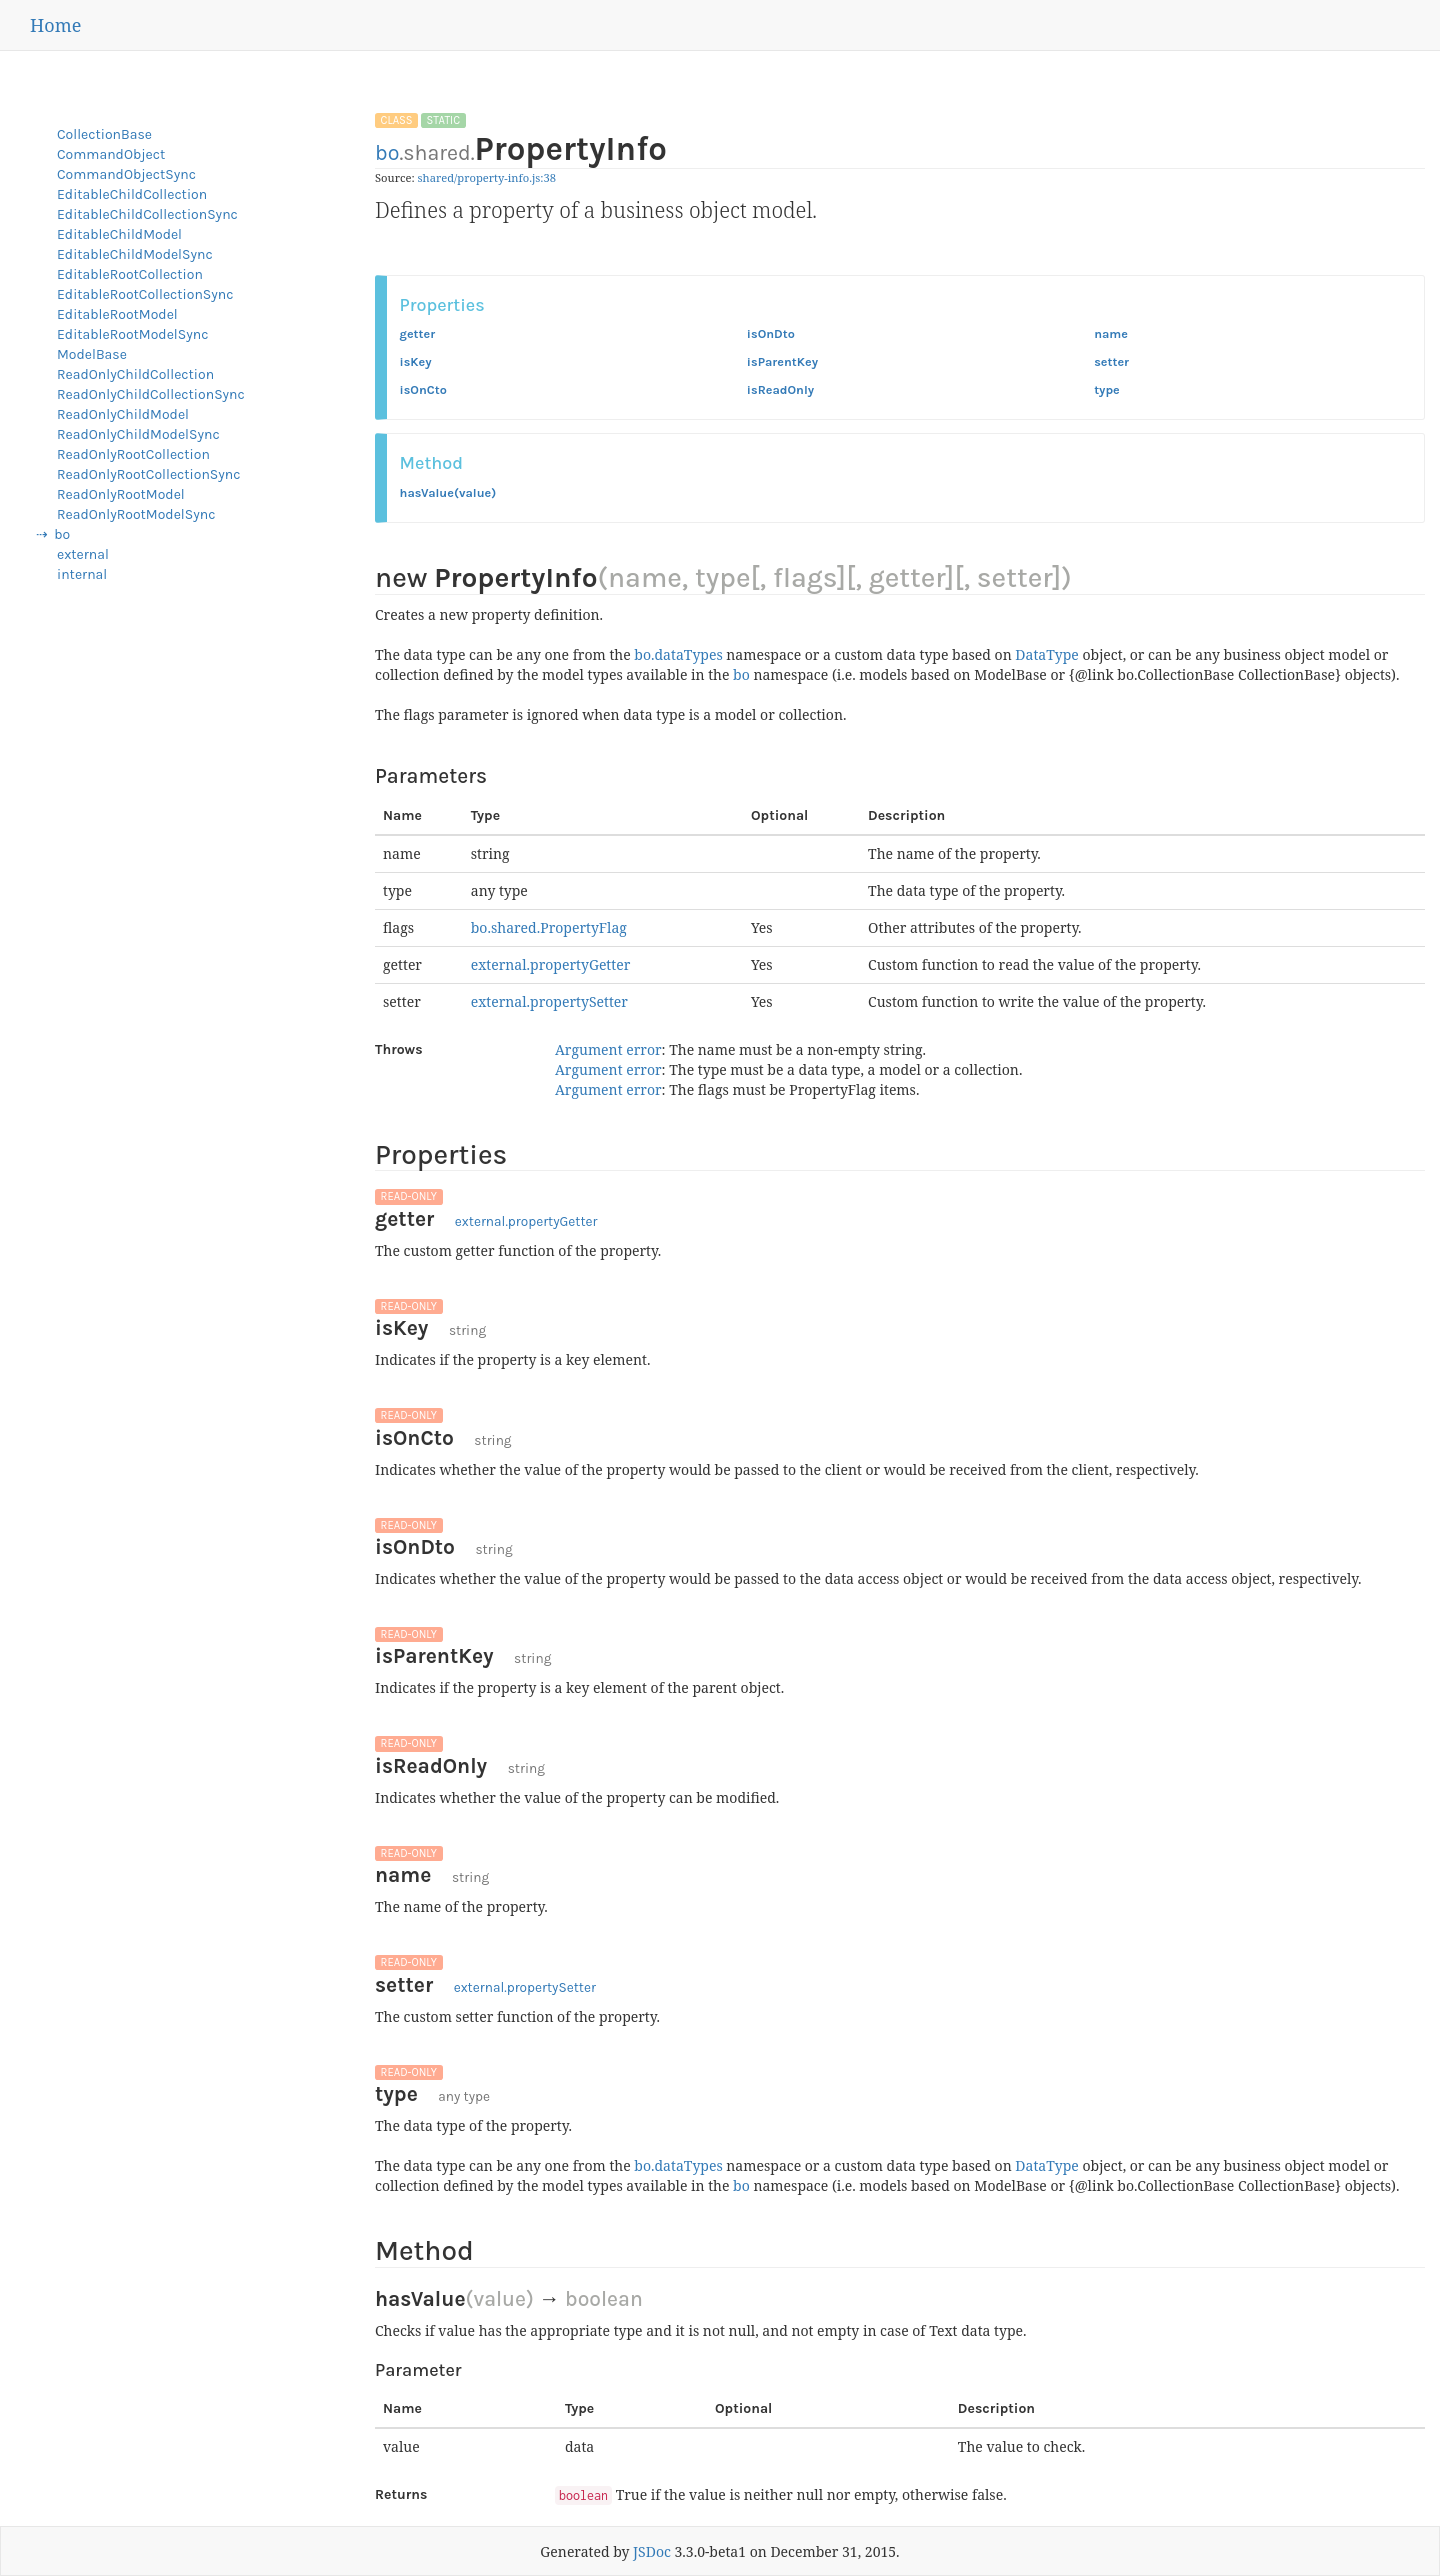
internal (82, 574)
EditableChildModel (119, 234)
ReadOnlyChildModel (123, 414)
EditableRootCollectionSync (145, 294)
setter (1111, 361)
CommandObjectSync (126, 174)
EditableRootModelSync (132, 334)
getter (418, 333)
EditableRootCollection (130, 274)
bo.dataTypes (678, 654)
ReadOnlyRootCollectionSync (149, 474)
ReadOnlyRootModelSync (136, 514)
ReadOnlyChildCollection (135, 374)
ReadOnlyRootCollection (133, 454)
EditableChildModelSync (135, 254)
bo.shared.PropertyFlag (549, 927)
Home (55, 25)
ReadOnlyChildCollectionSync (151, 394)
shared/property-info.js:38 (487, 177)
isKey (416, 361)
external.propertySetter (549, 1001)
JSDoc (652, 2551)
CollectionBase (104, 134)
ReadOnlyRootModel (121, 494)
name (1111, 333)
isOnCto (423, 389)
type (1107, 389)
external (83, 554)
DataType (1046, 654)
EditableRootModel (117, 314)
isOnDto (771, 333)
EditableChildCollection (132, 194)
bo (387, 152)
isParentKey (782, 361)
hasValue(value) (448, 492)
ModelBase (92, 354)
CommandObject (111, 154)
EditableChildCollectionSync (147, 214)
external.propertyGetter (551, 964)
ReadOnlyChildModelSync (138, 434)
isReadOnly (780, 389)
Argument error (608, 1049)
